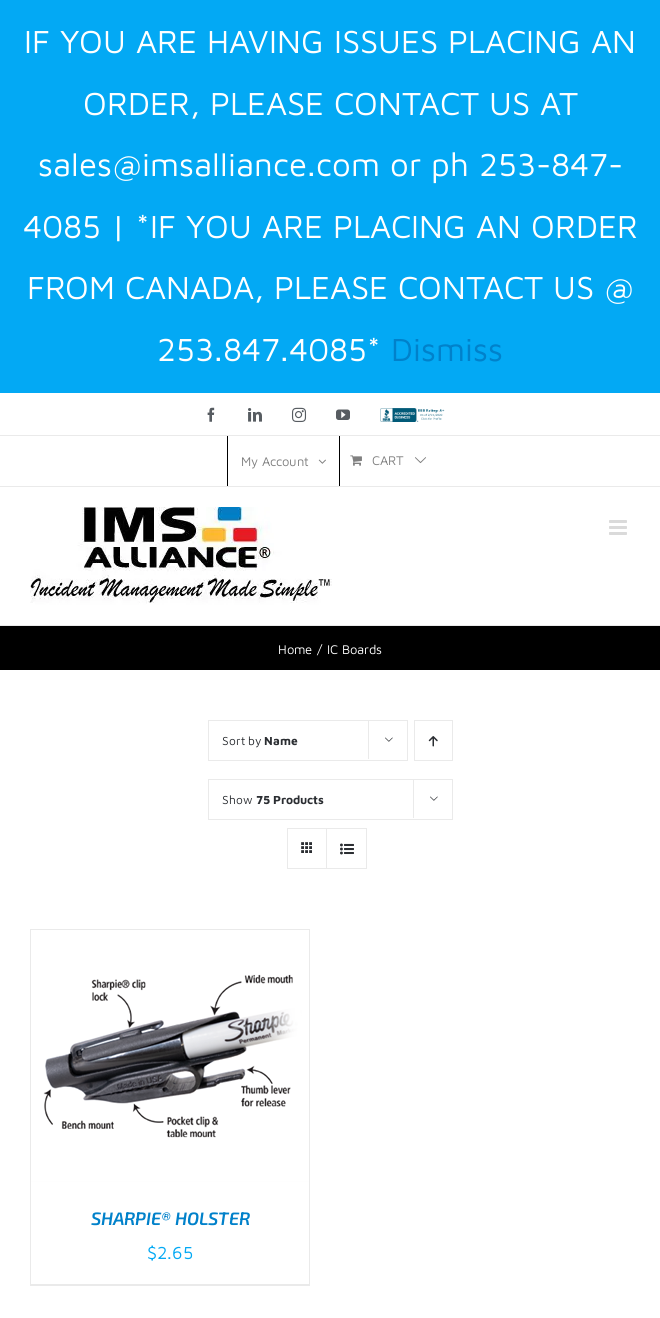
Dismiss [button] (447, 348)
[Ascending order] (433, 740)
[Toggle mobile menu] (619, 527)
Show (273, 799)
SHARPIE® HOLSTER (170, 1218)
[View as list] (346, 848)
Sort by (260, 740)
